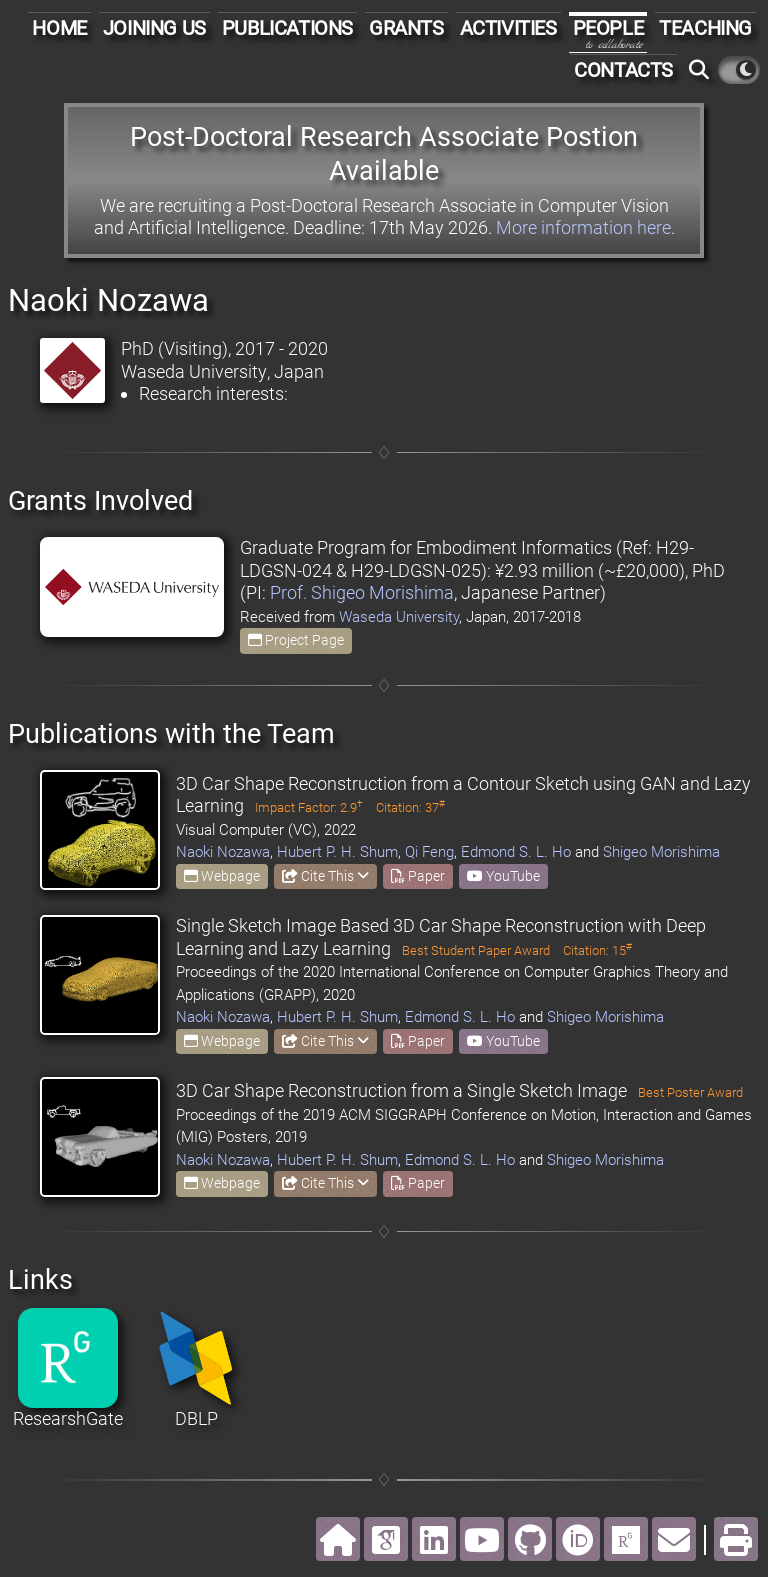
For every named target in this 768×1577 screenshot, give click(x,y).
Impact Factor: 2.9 (309, 807)
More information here (583, 227)
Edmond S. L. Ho (516, 852)
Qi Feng (429, 852)
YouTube (503, 876)
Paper (418, 876)
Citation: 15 (597, 950)
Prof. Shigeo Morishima (362, 592)
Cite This (325, 876)
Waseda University (399, 617)
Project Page (296, 640)
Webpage (222, 876)
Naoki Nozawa (223, 852)
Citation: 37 (410, 807)
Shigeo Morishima (661, 852)
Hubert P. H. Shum (337, 852)
